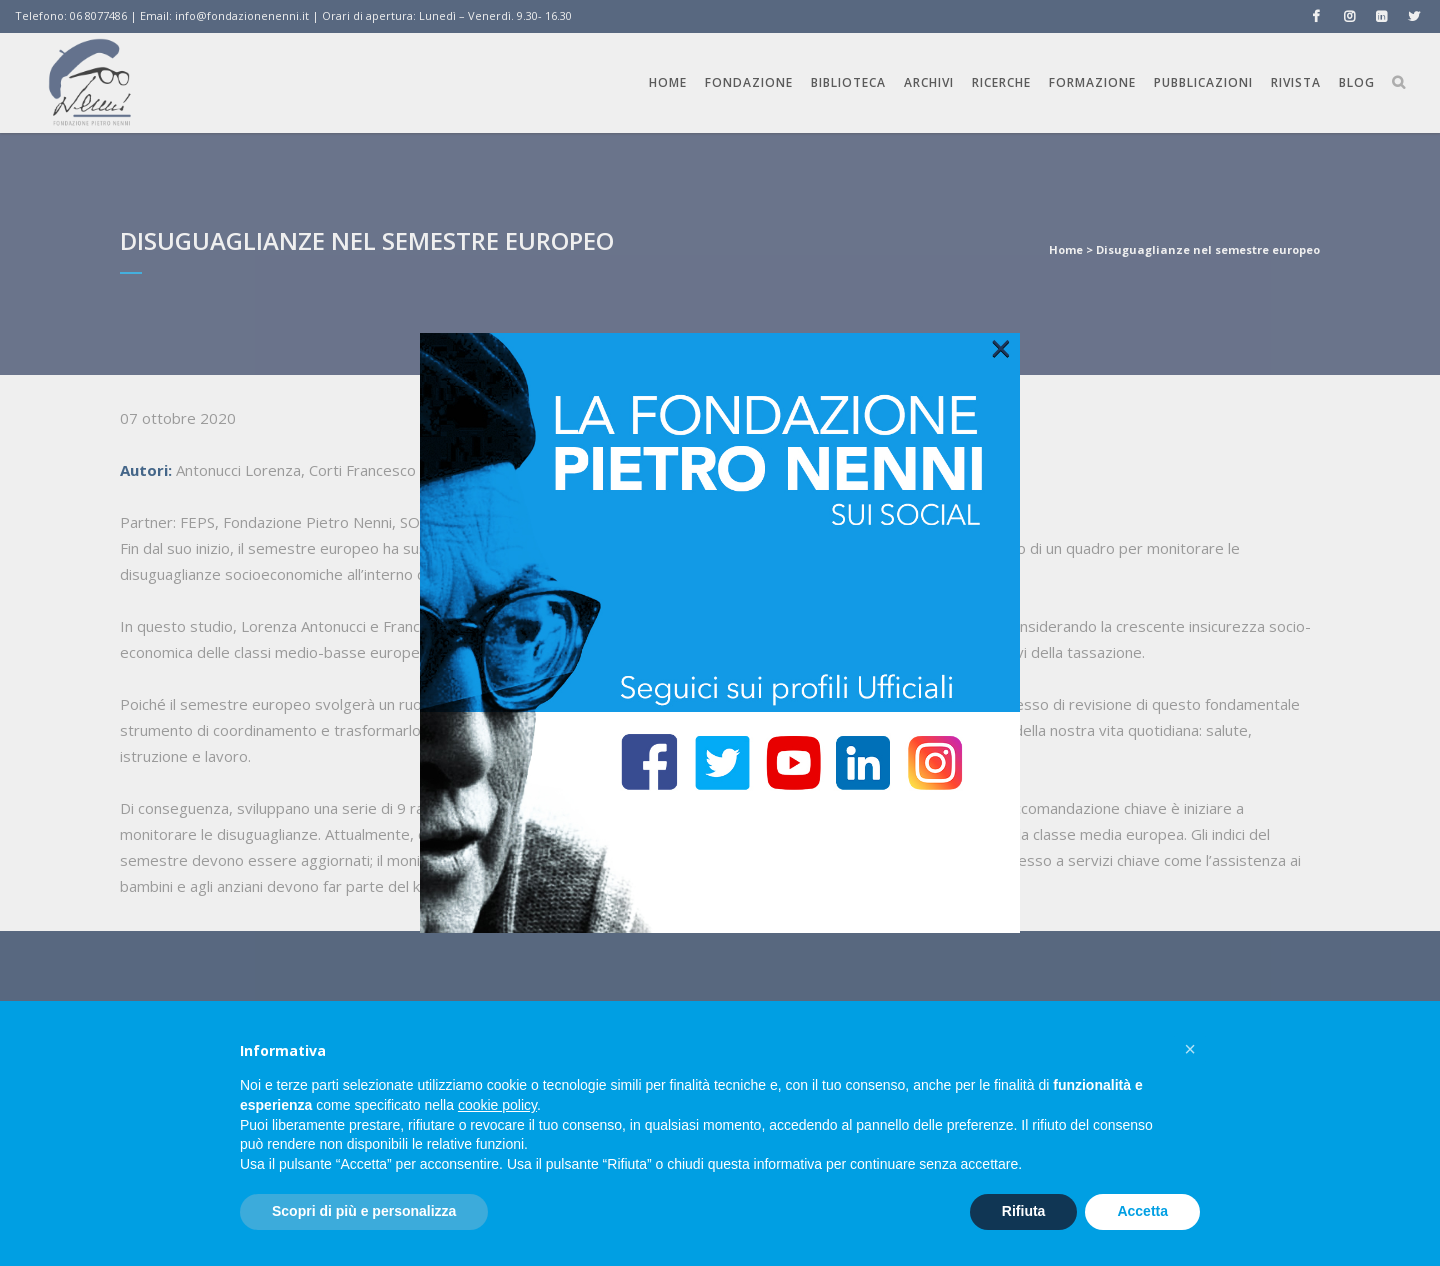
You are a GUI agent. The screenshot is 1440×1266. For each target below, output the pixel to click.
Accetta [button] (1142, 1211)
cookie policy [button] (497, 1105)
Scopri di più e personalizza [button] (364, 1211)
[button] (1190, 1049)
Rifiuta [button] (1024, 1211)
